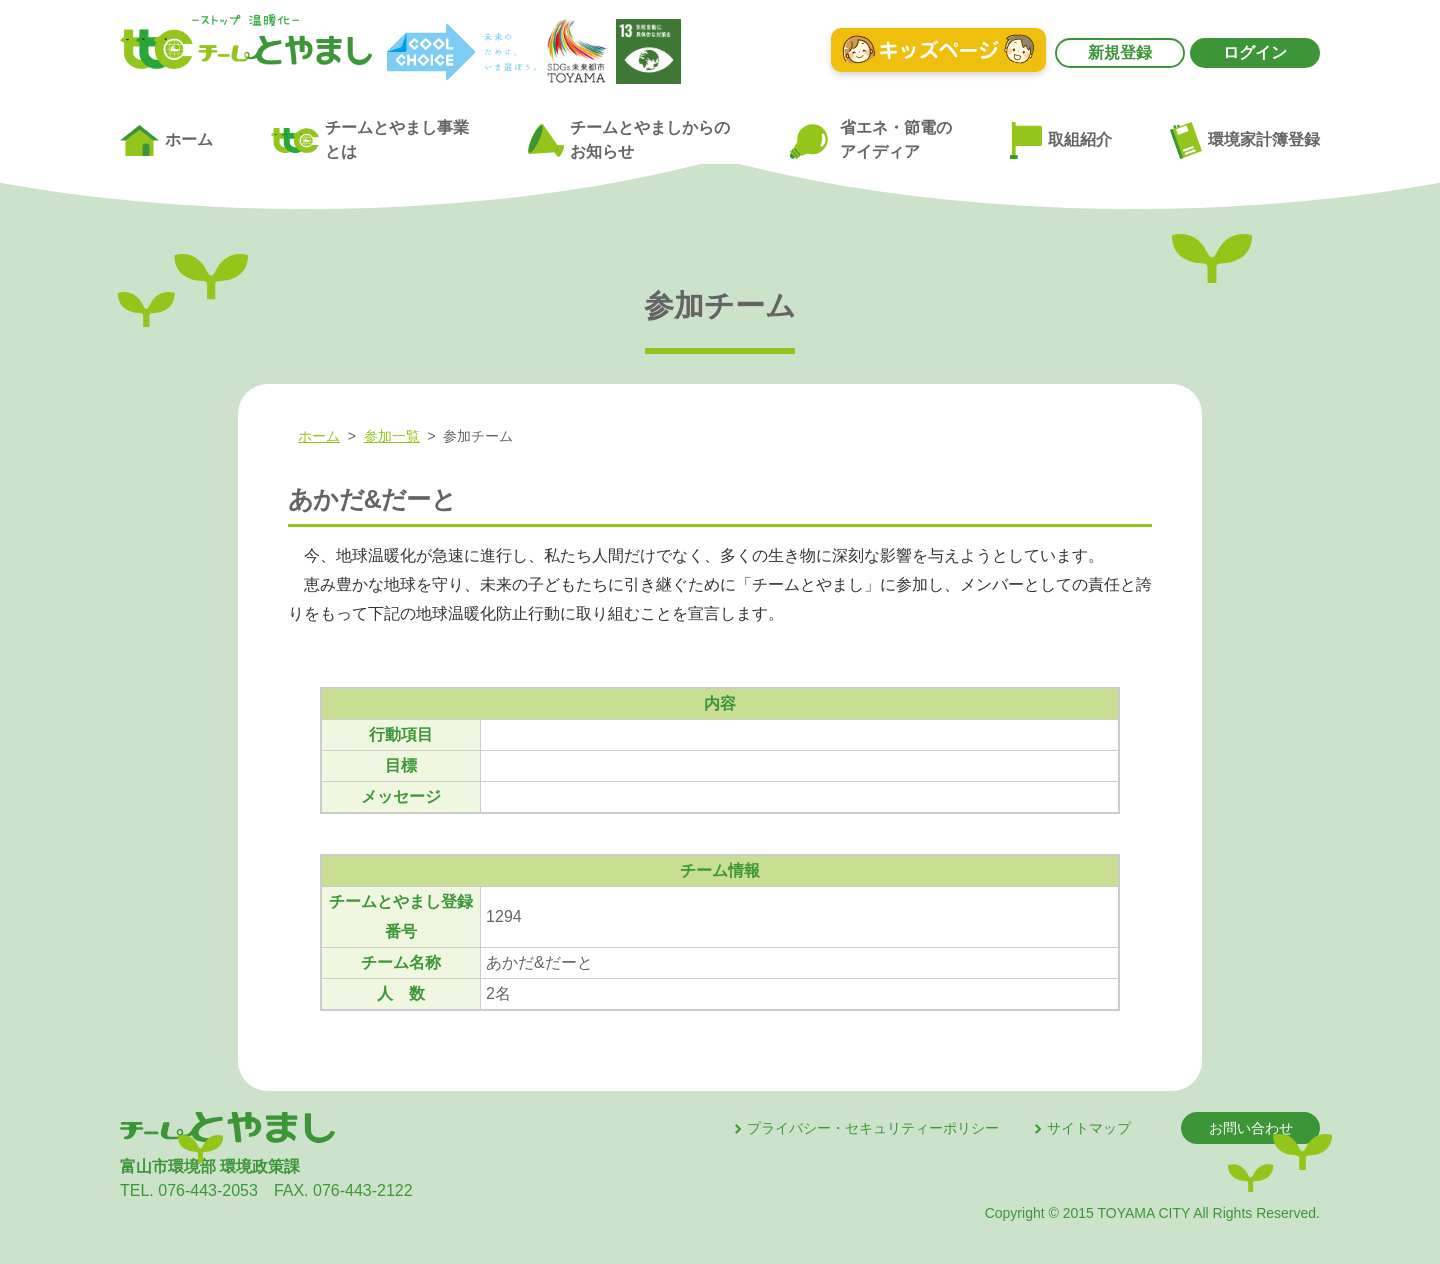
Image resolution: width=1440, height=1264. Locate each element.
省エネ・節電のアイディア (869, 140)
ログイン (1255, 52)
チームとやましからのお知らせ (629, 139)
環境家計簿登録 (1245, 140)
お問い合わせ (1251, 1128)
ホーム (166, 141)
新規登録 (1120, 52)
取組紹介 (1061, 141)
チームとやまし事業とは (370, 139)
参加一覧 (392, 436)
